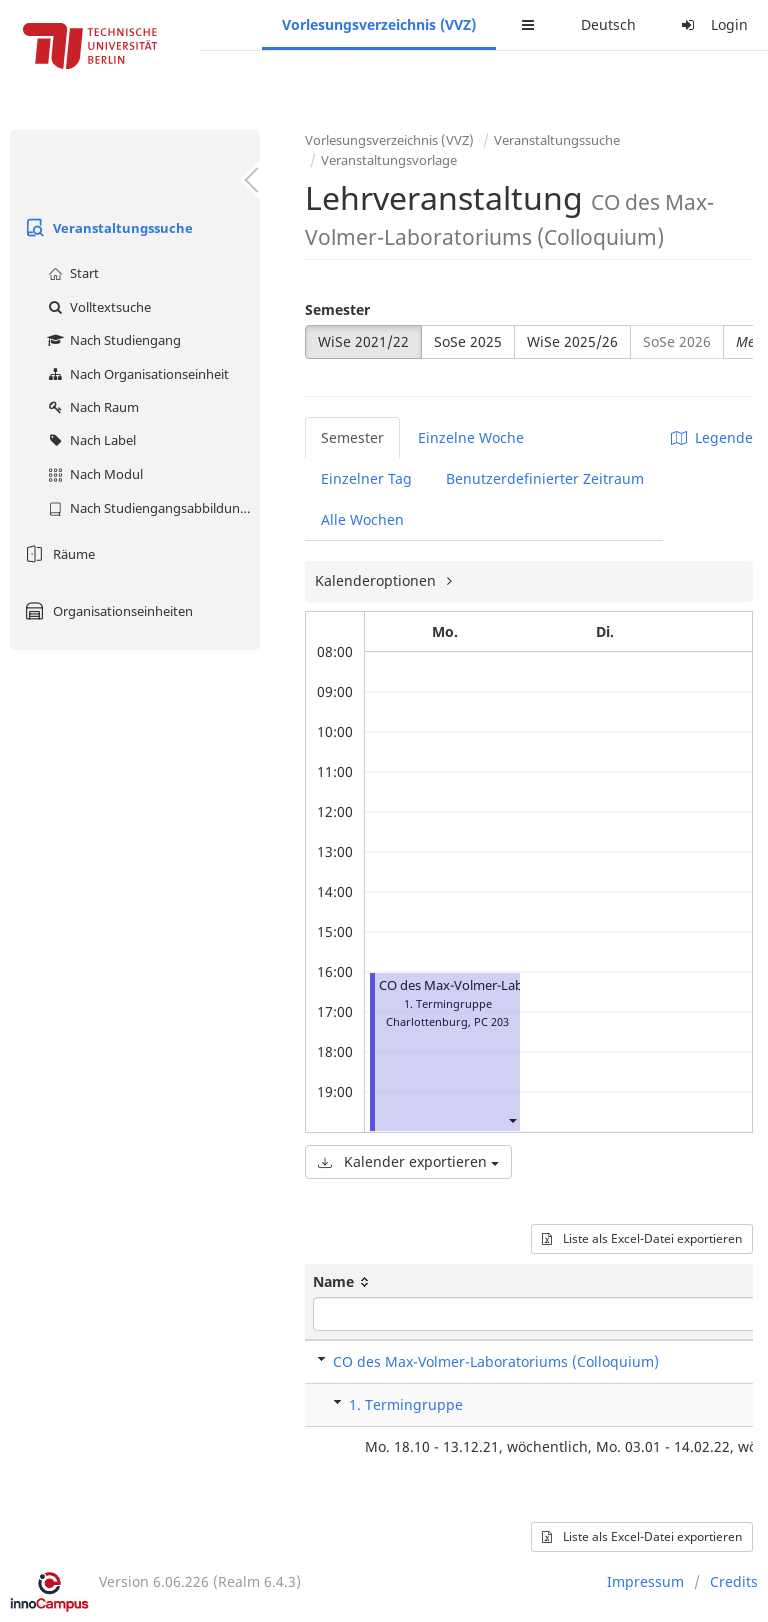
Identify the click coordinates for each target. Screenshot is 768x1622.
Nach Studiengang (112, 340)
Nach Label (89, 440)
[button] (512, 1119)
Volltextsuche (97, 307)
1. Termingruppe (406, 1404)
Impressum (645, 1581)
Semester (337, 309)
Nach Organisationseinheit (136, 374)
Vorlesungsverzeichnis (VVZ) (379, 24)
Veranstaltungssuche (106, 228)
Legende (712, 437)
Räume (57, 554)
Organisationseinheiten (106, 611)
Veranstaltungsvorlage (389, 160)
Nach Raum (91, 407)
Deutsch (608, 24)
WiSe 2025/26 (572, 341)
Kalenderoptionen (377, 580)
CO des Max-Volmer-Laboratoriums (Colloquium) (496, 1361)
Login (712, 24)
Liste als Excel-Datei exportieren (642, 1238)
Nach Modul (93, 474)
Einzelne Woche (471, 437)
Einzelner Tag (366, 478)
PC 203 (491, 1021)
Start (71, 273)
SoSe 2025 (468, 341)
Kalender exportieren (408, 1161)
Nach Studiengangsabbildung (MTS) (151, 508)
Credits (734, 1581)
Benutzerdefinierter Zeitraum (545, 478)
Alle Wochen (362, 519)
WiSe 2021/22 (363, 341)
